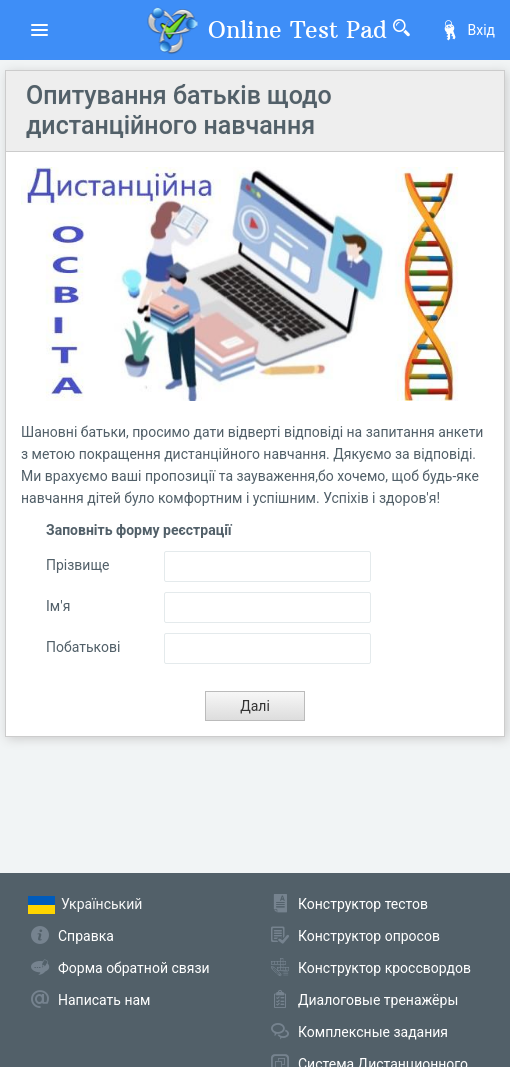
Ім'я (58, 606)
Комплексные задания (373, 1032)
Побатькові (83, 647)
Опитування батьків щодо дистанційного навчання (179, 110)
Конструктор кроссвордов (384, 968)
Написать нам (104, 1000)
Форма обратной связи (134, 968)
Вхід (467, 30)
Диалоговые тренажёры (378, 1000)
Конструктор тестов (363, 904)
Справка (86, 936)
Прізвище (78, 565)
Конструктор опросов (369, 936)
